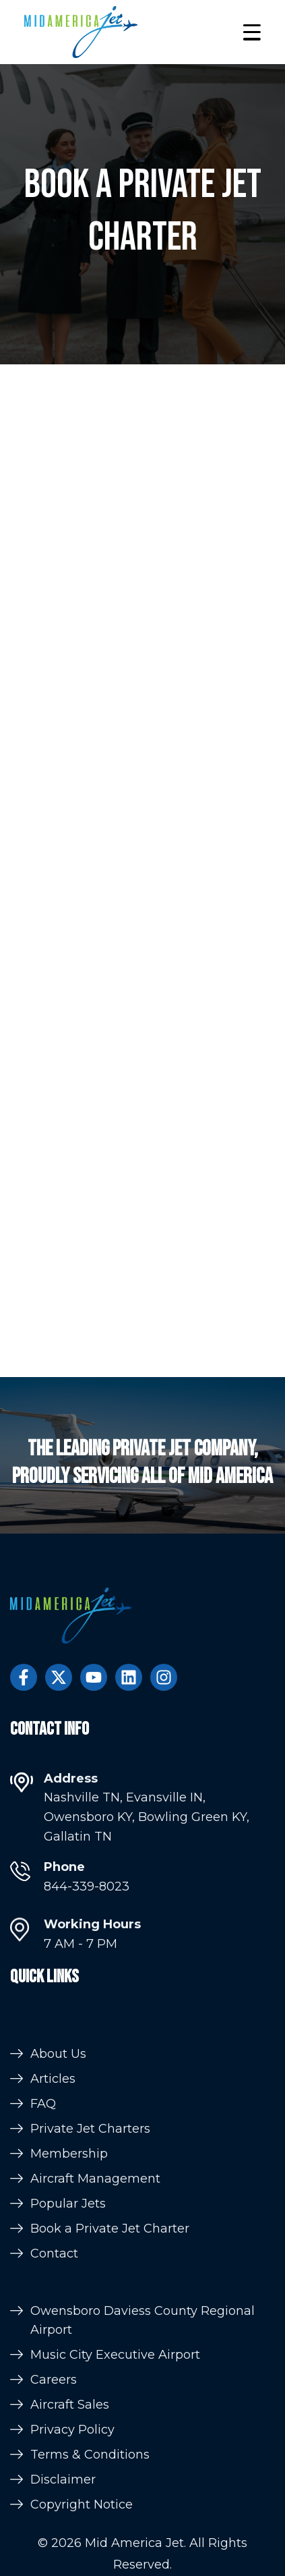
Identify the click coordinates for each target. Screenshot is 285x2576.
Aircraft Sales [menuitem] (69, 2520)
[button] (252, 31)
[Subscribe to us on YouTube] (93, 1677)
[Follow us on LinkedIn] (128, 1677)
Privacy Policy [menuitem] (72, 2545)
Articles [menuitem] (52, 2198)
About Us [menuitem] (58, 2173)
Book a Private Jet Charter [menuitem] (109, 2348)
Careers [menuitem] (53, 2495)
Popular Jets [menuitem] (68, 2323)
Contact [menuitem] (54, 2372)
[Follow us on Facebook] (23, 1677)
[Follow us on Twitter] (58, 1677)
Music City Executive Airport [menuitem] (115, 2470)
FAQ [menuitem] (43, 2223)
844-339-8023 (86, 1907)
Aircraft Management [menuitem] (95, 2298)
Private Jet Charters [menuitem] (90, 2248)
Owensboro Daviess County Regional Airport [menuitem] (142, 2436)
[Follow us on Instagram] (163, 1677)
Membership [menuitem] (69, 2273)
